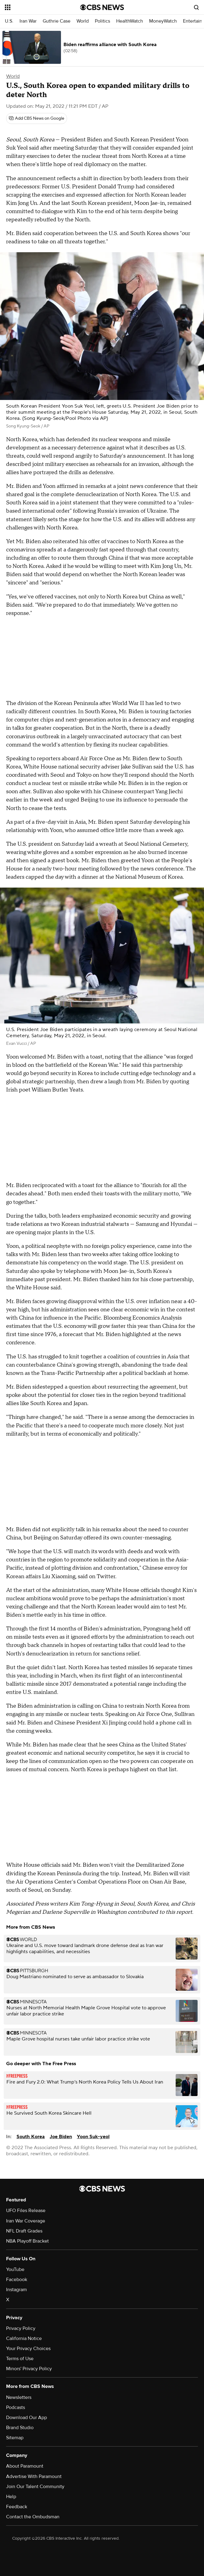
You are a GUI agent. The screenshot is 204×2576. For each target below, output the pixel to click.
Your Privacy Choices (28, 2348)
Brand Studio (20, 2427)
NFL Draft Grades (24, 2231)
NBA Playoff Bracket (27, 2241)
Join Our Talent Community (35, 2486)
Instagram (16, 2289)
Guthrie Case (56, 21)
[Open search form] (196, 7)
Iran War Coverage (25, 2220)
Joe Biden (61, 2137)
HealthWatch (129, 21)
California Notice (24, 2338)
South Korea (30, 2137)
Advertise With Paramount (34, 2476)
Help (11, 2496)
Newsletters (18, 2397)
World (83, 21)
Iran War (28, 21)
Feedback (16, 2506)
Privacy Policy (20, 2328)
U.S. (9, 21)
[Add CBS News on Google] (36, 118)
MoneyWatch (163, 21)
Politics (102, 21)
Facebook (16, 2279)
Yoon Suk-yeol (93, 2137)
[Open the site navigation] (37, 7)
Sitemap (14, 2437)
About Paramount (24, 2466)
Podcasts (15, 2407)
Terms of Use (20, 2358)
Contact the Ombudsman (32, 2516)
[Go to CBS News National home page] (102, 7)
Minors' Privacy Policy (29, 2368)
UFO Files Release (25, 2210)
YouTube (15, 2269)
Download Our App (26, 2417)
